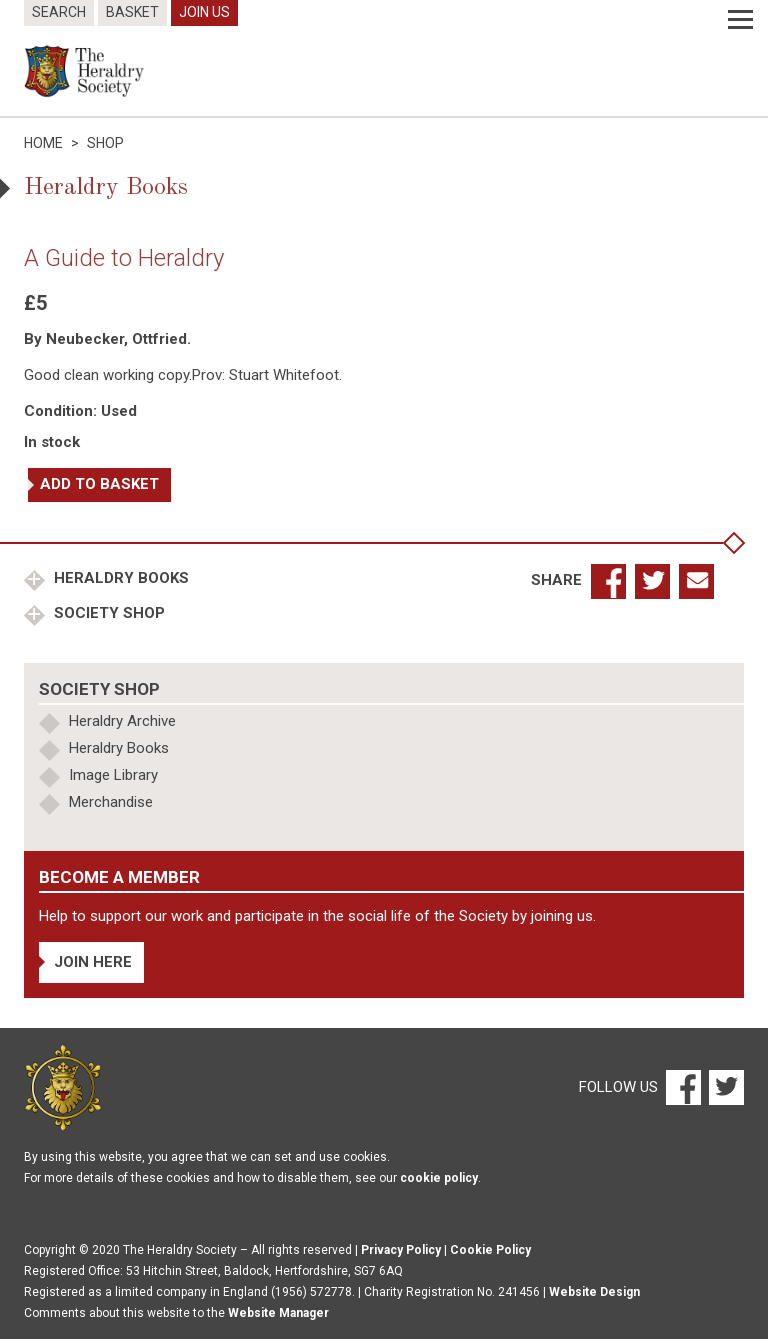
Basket (132, 12)
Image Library (113, 775)
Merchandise (111, 802)
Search (59, 12)
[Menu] (740, 20)
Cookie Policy (490, 1250)
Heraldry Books (119, 578)
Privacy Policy (401, 1250)
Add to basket (99, 484)
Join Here (93, 962)
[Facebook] (682, 1087)
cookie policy (439, 1178)
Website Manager (278, 1313)
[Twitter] (724, 1087)
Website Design (594, 1292)
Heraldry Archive (122, 721)
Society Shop (107, 613)
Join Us (204, 12)
